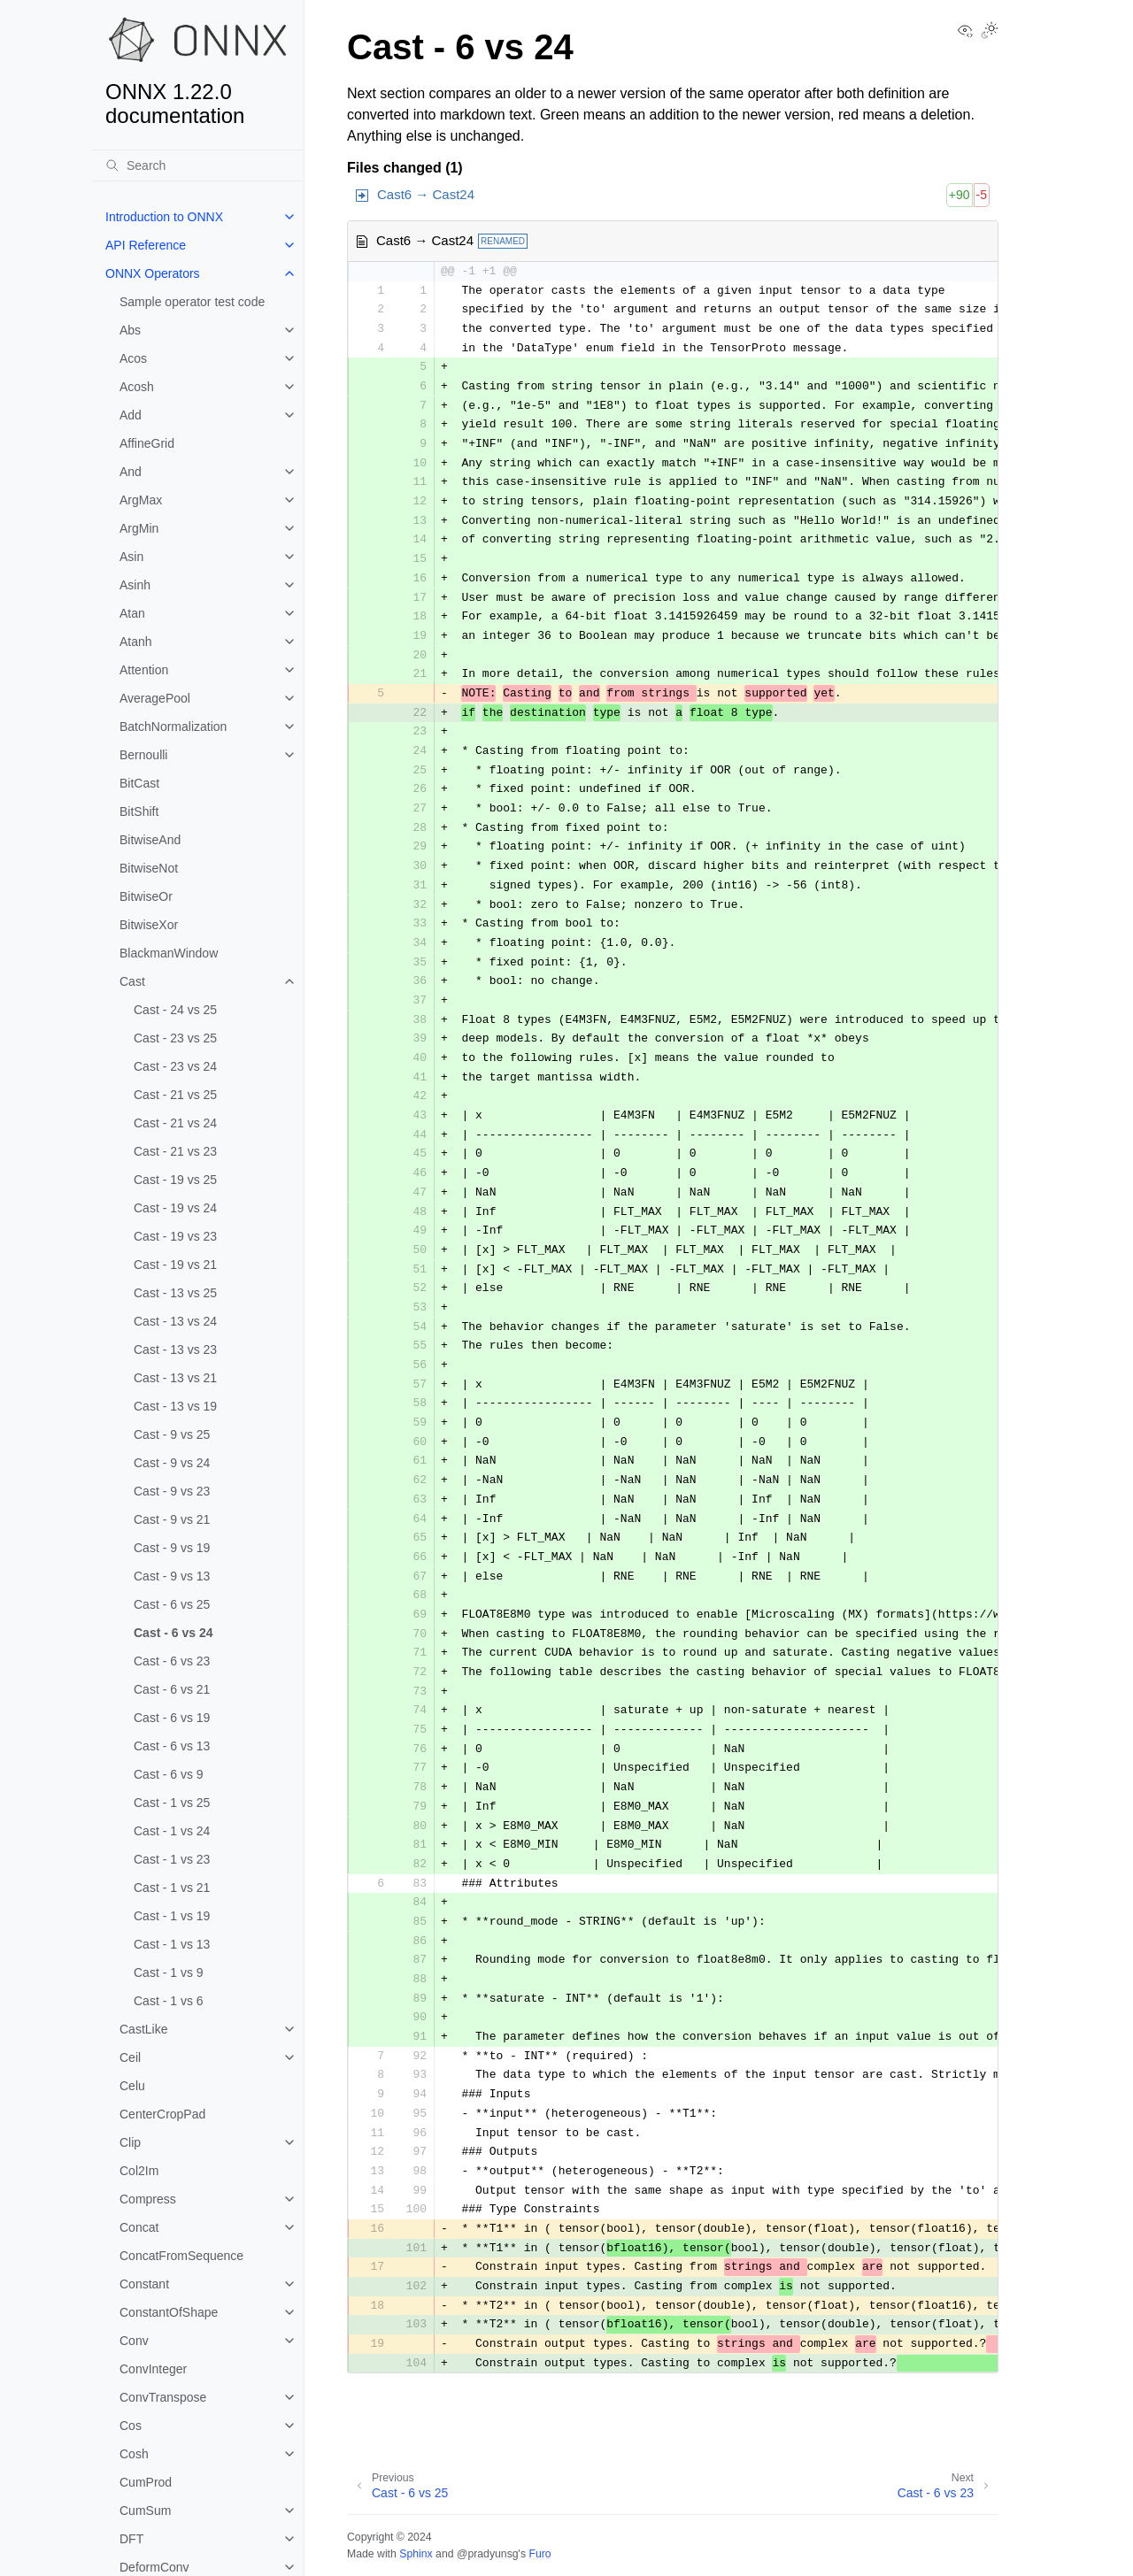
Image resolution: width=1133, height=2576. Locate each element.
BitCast (139, 783)
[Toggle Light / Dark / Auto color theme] (989, 31)
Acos (133, 358)
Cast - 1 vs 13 (172, 1944)
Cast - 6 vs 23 (172, 1661)
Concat (138, 2227)
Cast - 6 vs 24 (173, 1633)
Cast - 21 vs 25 (175, 1095)
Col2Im (138, 2171)
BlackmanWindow (168, 953)
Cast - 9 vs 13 (172, 1576)
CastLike (143, 2029)
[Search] (197, 165)
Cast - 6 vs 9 (169, 1774)
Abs (130, 330)
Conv (134, 2341)
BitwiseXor (148, 925)
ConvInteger (153, 2369)
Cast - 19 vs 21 (175, 1264)
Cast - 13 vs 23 (175, 1349)
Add (130, 415)
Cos (130, 2425)
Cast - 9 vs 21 (172, 1519)
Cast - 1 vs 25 (172, 1803)
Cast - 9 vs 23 (172, 1491)
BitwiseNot (148, 868)
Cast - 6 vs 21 (172, 1689)
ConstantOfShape (168, 2312)
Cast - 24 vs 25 (175, 1010)
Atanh (135, 641)
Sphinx (415, 2554)
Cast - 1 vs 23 (172, 1859)
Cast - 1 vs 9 (169, 1972)
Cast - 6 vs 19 (172, 1718)
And (130, 472)
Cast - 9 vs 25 (172, 1434)
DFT (131, 2539)
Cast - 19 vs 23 (175, 1236)
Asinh (134, 585)
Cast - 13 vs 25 (175, 1293)
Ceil (130, 2057)
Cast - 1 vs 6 (169, 2001)
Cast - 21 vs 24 (175, 1123)
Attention (143, 670)
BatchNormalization (173, 726)
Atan (132, 613)
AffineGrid (146, 443)
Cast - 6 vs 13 (172, 1746)
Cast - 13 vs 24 (175, 1321)
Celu (132, 2086)
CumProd (145, 2482)
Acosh (136, 387)
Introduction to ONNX (164, 217)
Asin (131, 557)
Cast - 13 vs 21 (175, 1378)
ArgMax (140, 500)
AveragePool (154, 698)
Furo (539, 2554)
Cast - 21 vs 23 (175, 1151)
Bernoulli (143, 755)
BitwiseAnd (150, 840)
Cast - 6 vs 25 (172, 1604)
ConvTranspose (162, 2397)
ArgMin (138, 528)
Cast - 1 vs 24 (172, 1831)
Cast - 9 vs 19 (172, 1548)
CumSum (145, 2510)
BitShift (138, 811)
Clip (130, 2142)
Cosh (134, 2454)
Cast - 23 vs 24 (175, 1066)
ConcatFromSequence (181, 2256)
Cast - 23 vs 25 (175, 1038)
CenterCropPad (162, 2114)
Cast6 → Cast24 (425, 194)
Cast (132, 981)
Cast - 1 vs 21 (172, 1887)
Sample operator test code (192, 302)
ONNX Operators (152, 273)
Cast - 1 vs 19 (172, 1916)
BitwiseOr (146, 896)
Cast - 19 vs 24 (175, 1208)
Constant (144, 2284)
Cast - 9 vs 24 (172, 1463)
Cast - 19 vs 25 (175, 1180)
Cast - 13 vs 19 (175, 1406)
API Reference (145, 245)
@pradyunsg (488, 2554)
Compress (147, 2199)
